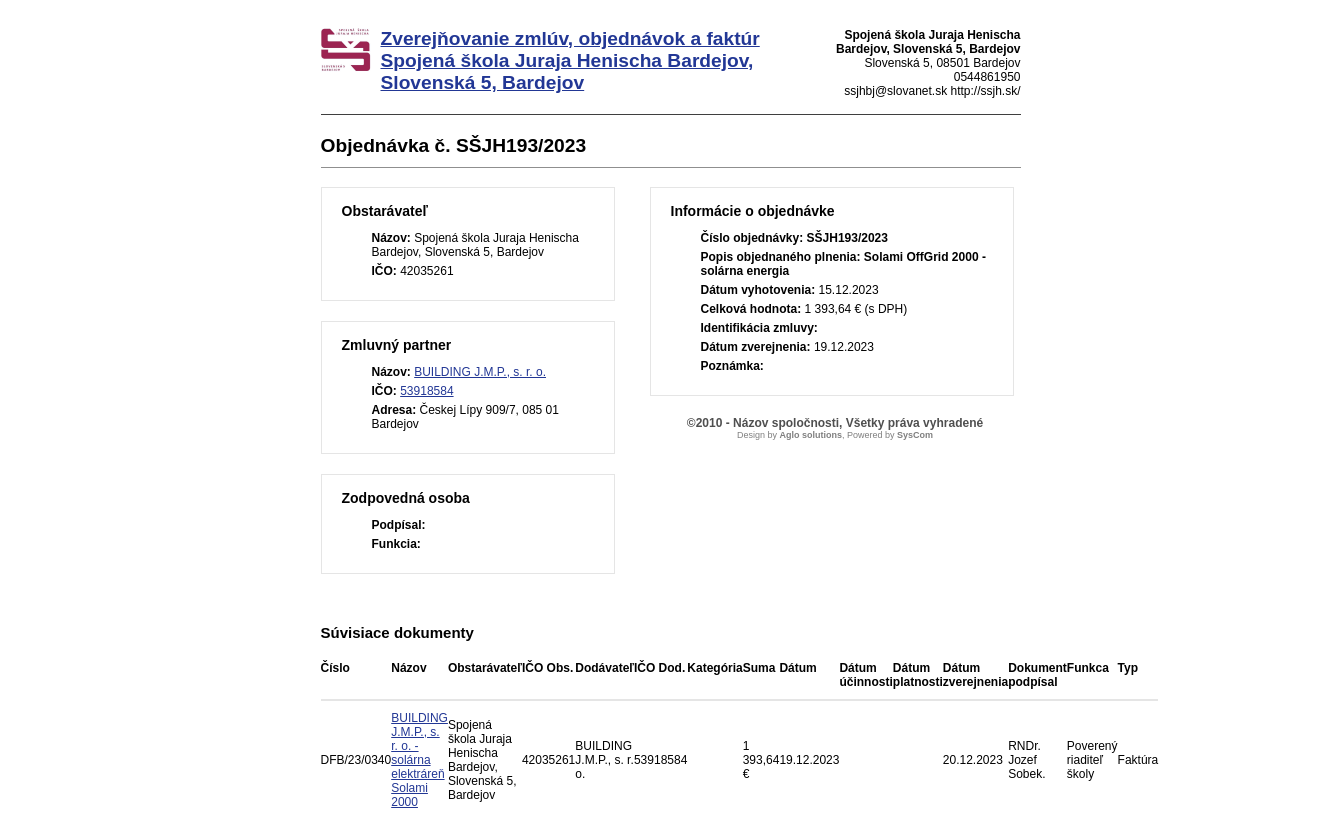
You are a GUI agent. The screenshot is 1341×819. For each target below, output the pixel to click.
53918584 (426, 391)
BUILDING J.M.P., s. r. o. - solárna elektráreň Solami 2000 (419, 760)
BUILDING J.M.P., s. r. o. (480, 372)
